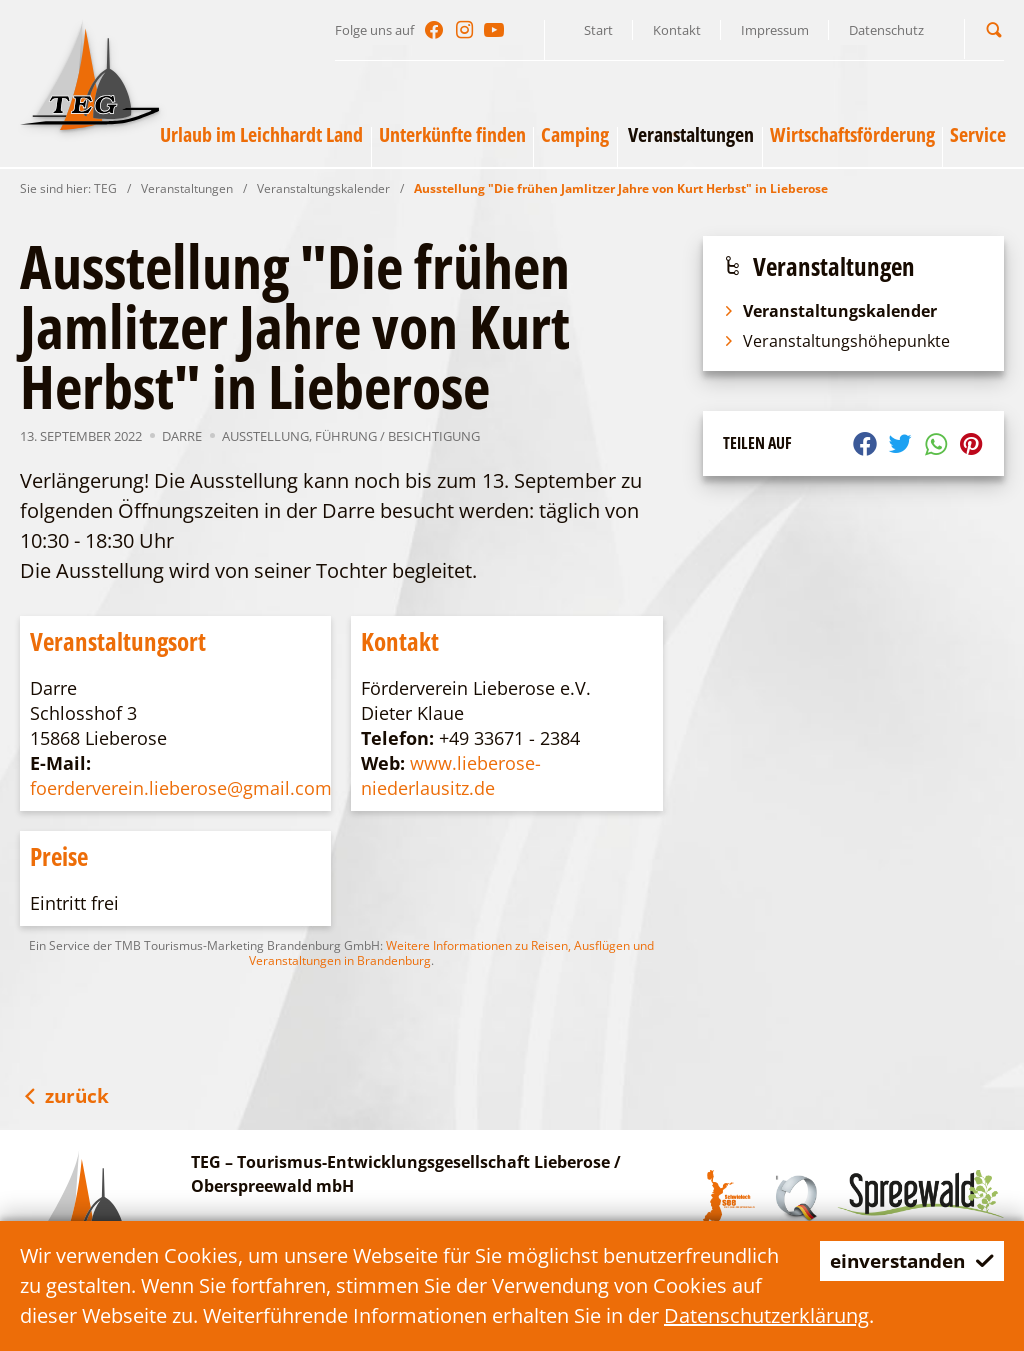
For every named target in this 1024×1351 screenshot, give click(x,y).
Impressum (775, 30)
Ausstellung (265, 436)
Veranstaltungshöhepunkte (836, 341)
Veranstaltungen (187, 188)
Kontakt (677, 30)
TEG (105, 188)
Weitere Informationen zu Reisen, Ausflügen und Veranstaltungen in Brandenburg (451, 953)
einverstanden (906, 1260)
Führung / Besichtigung (397, 436)
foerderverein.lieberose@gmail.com (181, 788)
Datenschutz (886, 30)
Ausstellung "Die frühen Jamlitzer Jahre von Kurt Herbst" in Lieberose (621, 188)
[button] (994, 29)
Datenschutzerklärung (766, 1315)
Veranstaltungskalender (323, 188)
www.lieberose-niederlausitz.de (451, 775)
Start (598, 30)
